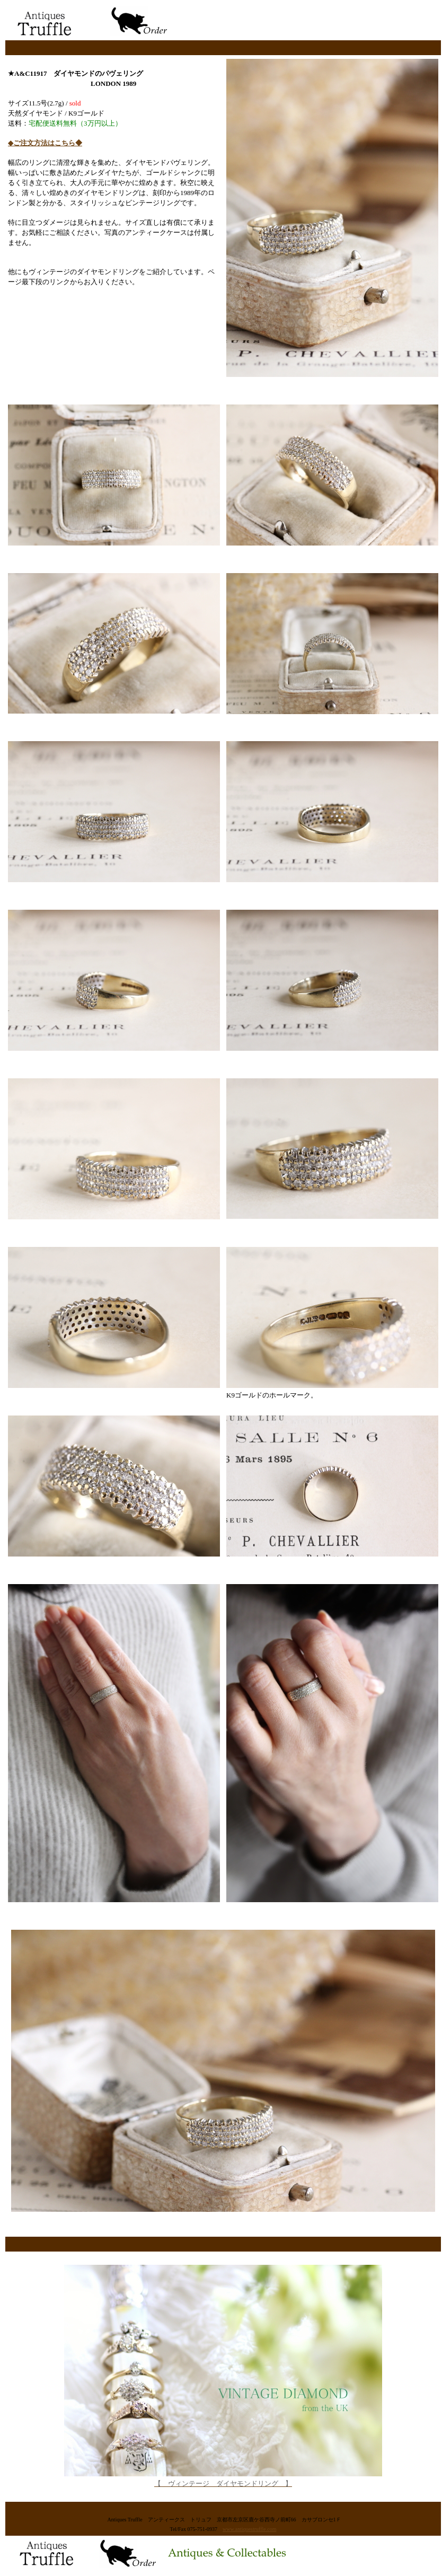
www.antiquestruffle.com (249, 2529)
